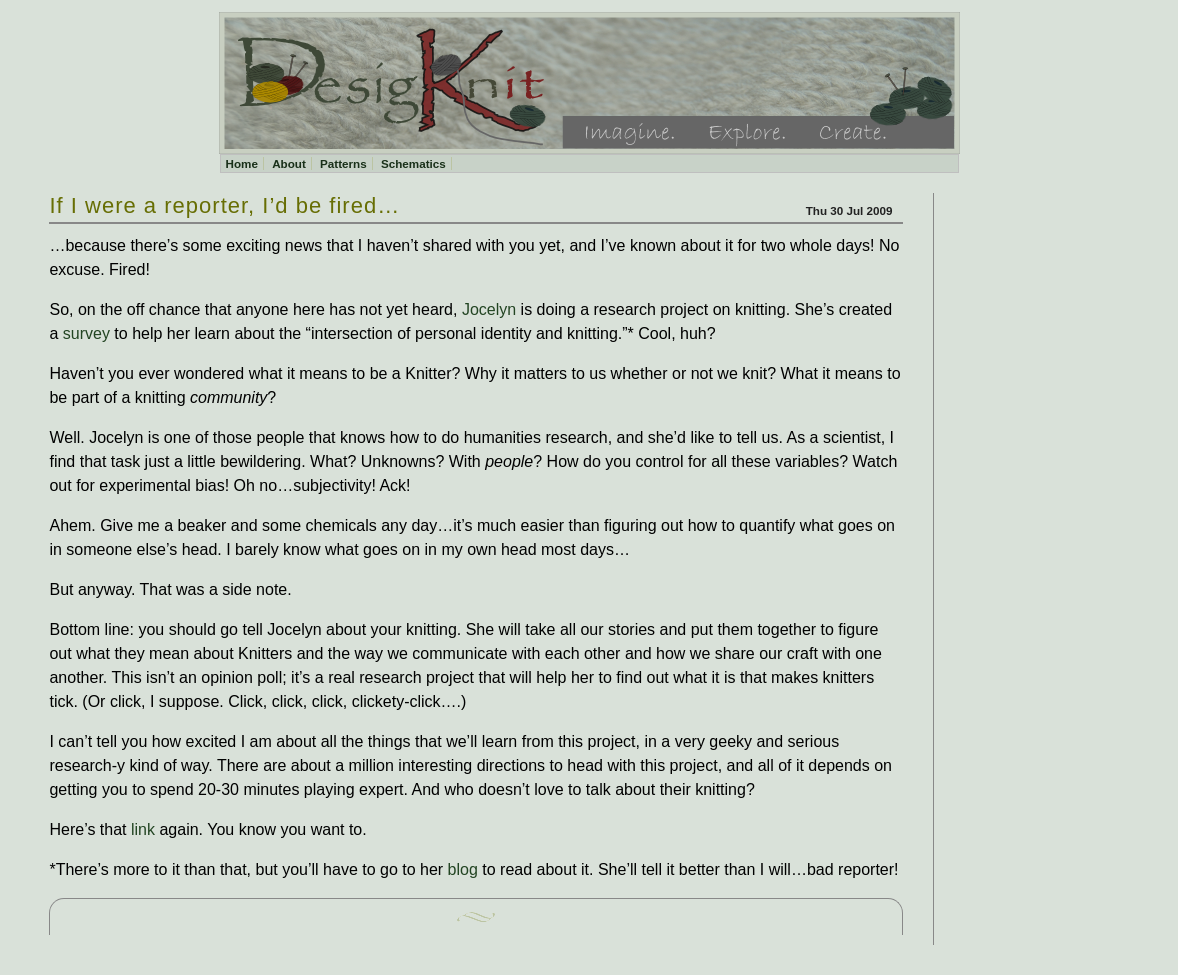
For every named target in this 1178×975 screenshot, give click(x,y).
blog (463, 869)
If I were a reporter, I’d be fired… (224, 205)
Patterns (343, 163)
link (143, 829)
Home (242, 163)
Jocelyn (486, 309)
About (289, 163)
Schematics (413, 163)
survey (86, 333)
